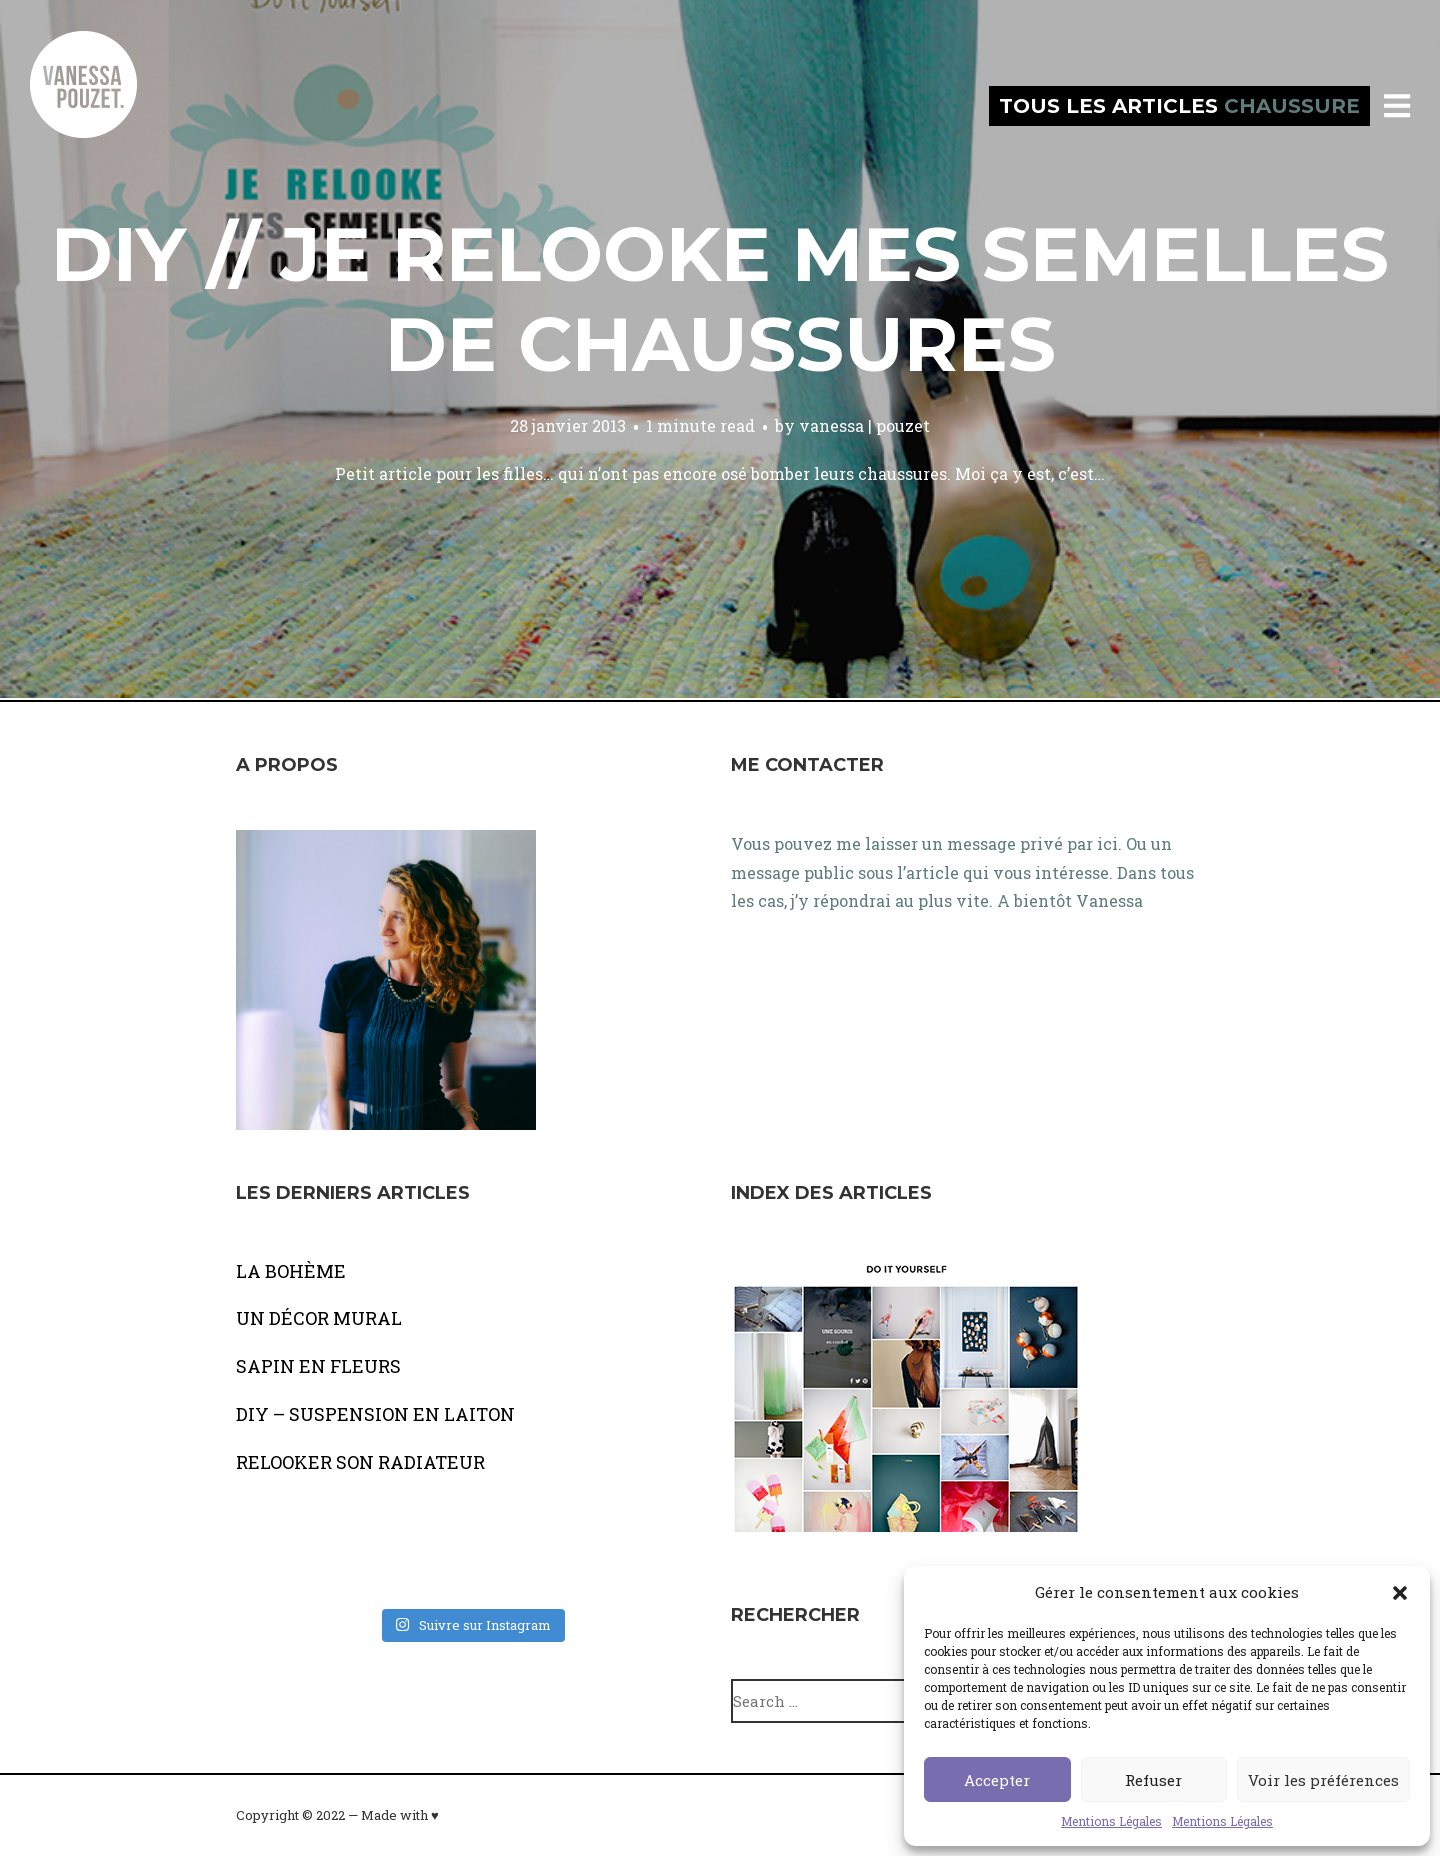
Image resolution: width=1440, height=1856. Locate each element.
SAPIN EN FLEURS (318, 1366)
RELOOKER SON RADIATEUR (360, 1462)
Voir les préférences (1323, 1780)
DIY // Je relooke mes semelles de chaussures (720, 299)
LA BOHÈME (291, 1271)
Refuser (1153, 1780)
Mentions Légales (1111, 1821)
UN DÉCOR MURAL (319, 1318)
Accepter (997, 1780)
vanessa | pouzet (864, 425)
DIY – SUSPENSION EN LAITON (375, 1414)
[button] (1400, 1593)
